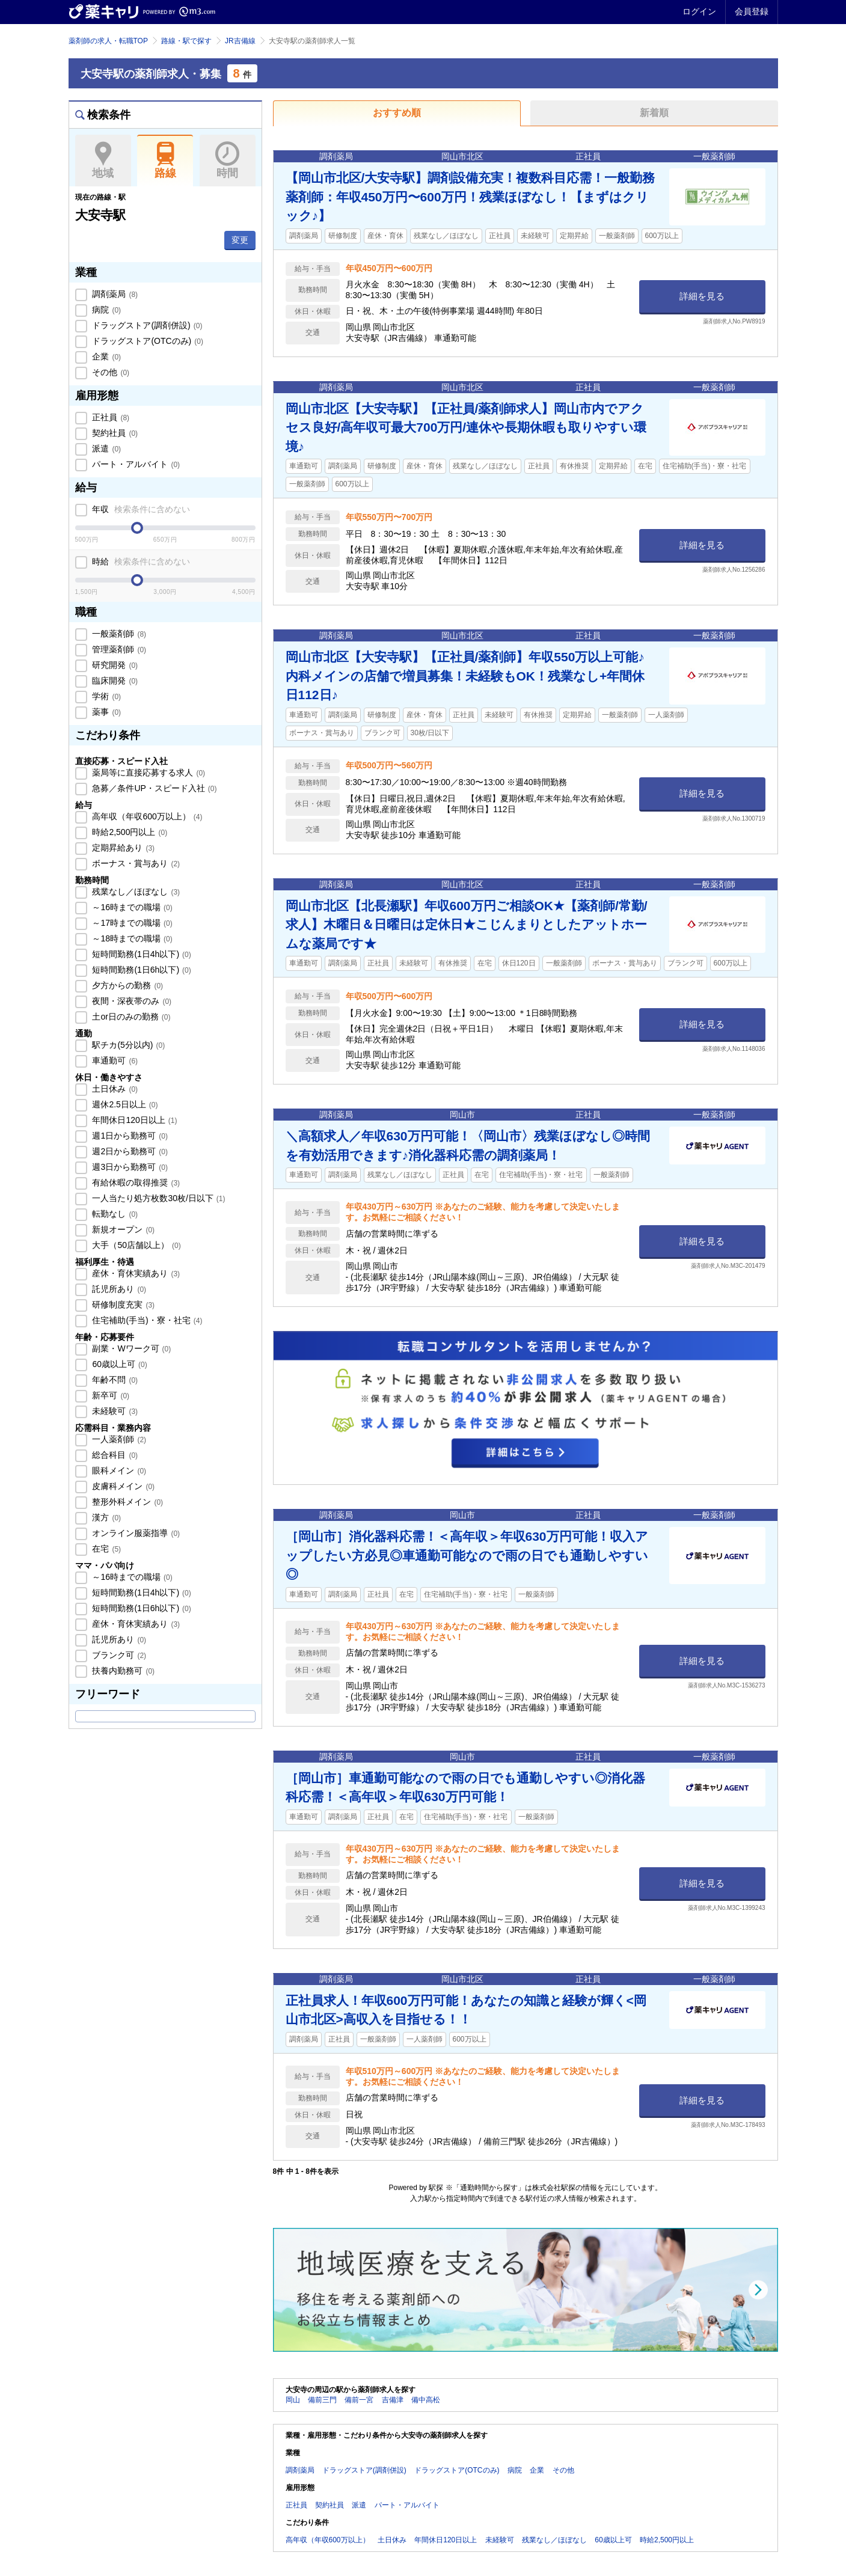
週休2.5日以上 (124, 1104)
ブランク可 (118, 1655)
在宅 (105, 1548)
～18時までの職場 (131, 938)
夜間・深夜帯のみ (131, 1001)
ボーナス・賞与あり (135, 863)
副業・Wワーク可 (130, 1348)
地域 (103, 160)
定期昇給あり (122, 847)
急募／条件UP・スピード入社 (153, 788)
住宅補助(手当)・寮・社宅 (146, 1320)
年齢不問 (114, 1379)
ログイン (699, 11)
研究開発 (114, 665)
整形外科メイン (127, 1502)
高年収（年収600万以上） (146, 816)
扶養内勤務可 (122, 1670)
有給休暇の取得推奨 (135, 1182)
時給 (140, 561)
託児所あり (118, 1289)
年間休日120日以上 (133, 1120)
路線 (165, 160)
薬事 (105, 712)
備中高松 (425, 2400)
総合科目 (114, 1455)
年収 (140, 509)
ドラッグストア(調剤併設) (146, 325)
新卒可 (110, 1395)
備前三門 (322, 2400)
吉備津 (392, 2400)
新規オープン (122, 1229)
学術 (105, 696)
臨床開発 (114, 680)
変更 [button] (239, 240)
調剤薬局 (114, 294)
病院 (105, 309)
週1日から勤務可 (129, 1135)
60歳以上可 (118, 1364)
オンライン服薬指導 (135, 1533)
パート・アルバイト (135, 464)
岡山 (293, 2400)
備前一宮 (359, 2400)
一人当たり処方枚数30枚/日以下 (157, 1198)
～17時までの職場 (131, 923)
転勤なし (114, 1214)
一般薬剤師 (118, 633)
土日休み (114, 1089)
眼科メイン (118, 1470)
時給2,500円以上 (129, 832)
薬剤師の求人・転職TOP (108, 41)
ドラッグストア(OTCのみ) (146, 341)
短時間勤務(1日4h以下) (140, 954)
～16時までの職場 (131, 907)
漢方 (105, 1517)
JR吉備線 (240, 41)
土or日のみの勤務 (130, 1016)
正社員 (110, 417)
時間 (228, 160)
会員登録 (751, 11)
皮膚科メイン (122, 1486)
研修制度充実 (122, 1304)
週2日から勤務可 (129, 1151)
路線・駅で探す (186, 41)
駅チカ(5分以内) (127, 1045)
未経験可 (114, 1411)
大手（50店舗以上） (135, 1245)
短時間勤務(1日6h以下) (140, 969)
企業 (105, 356)
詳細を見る (702, 296)
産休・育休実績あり (135, 1273)
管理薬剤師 (118, 649)
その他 (110, 372)
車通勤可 (114, 1060)
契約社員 (114, 433)
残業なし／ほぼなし (135, 891)
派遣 (105, 448)
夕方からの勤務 (127, 985)
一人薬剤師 (118, 1439)
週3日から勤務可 (129, 1167)
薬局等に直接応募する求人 (148, 772)
